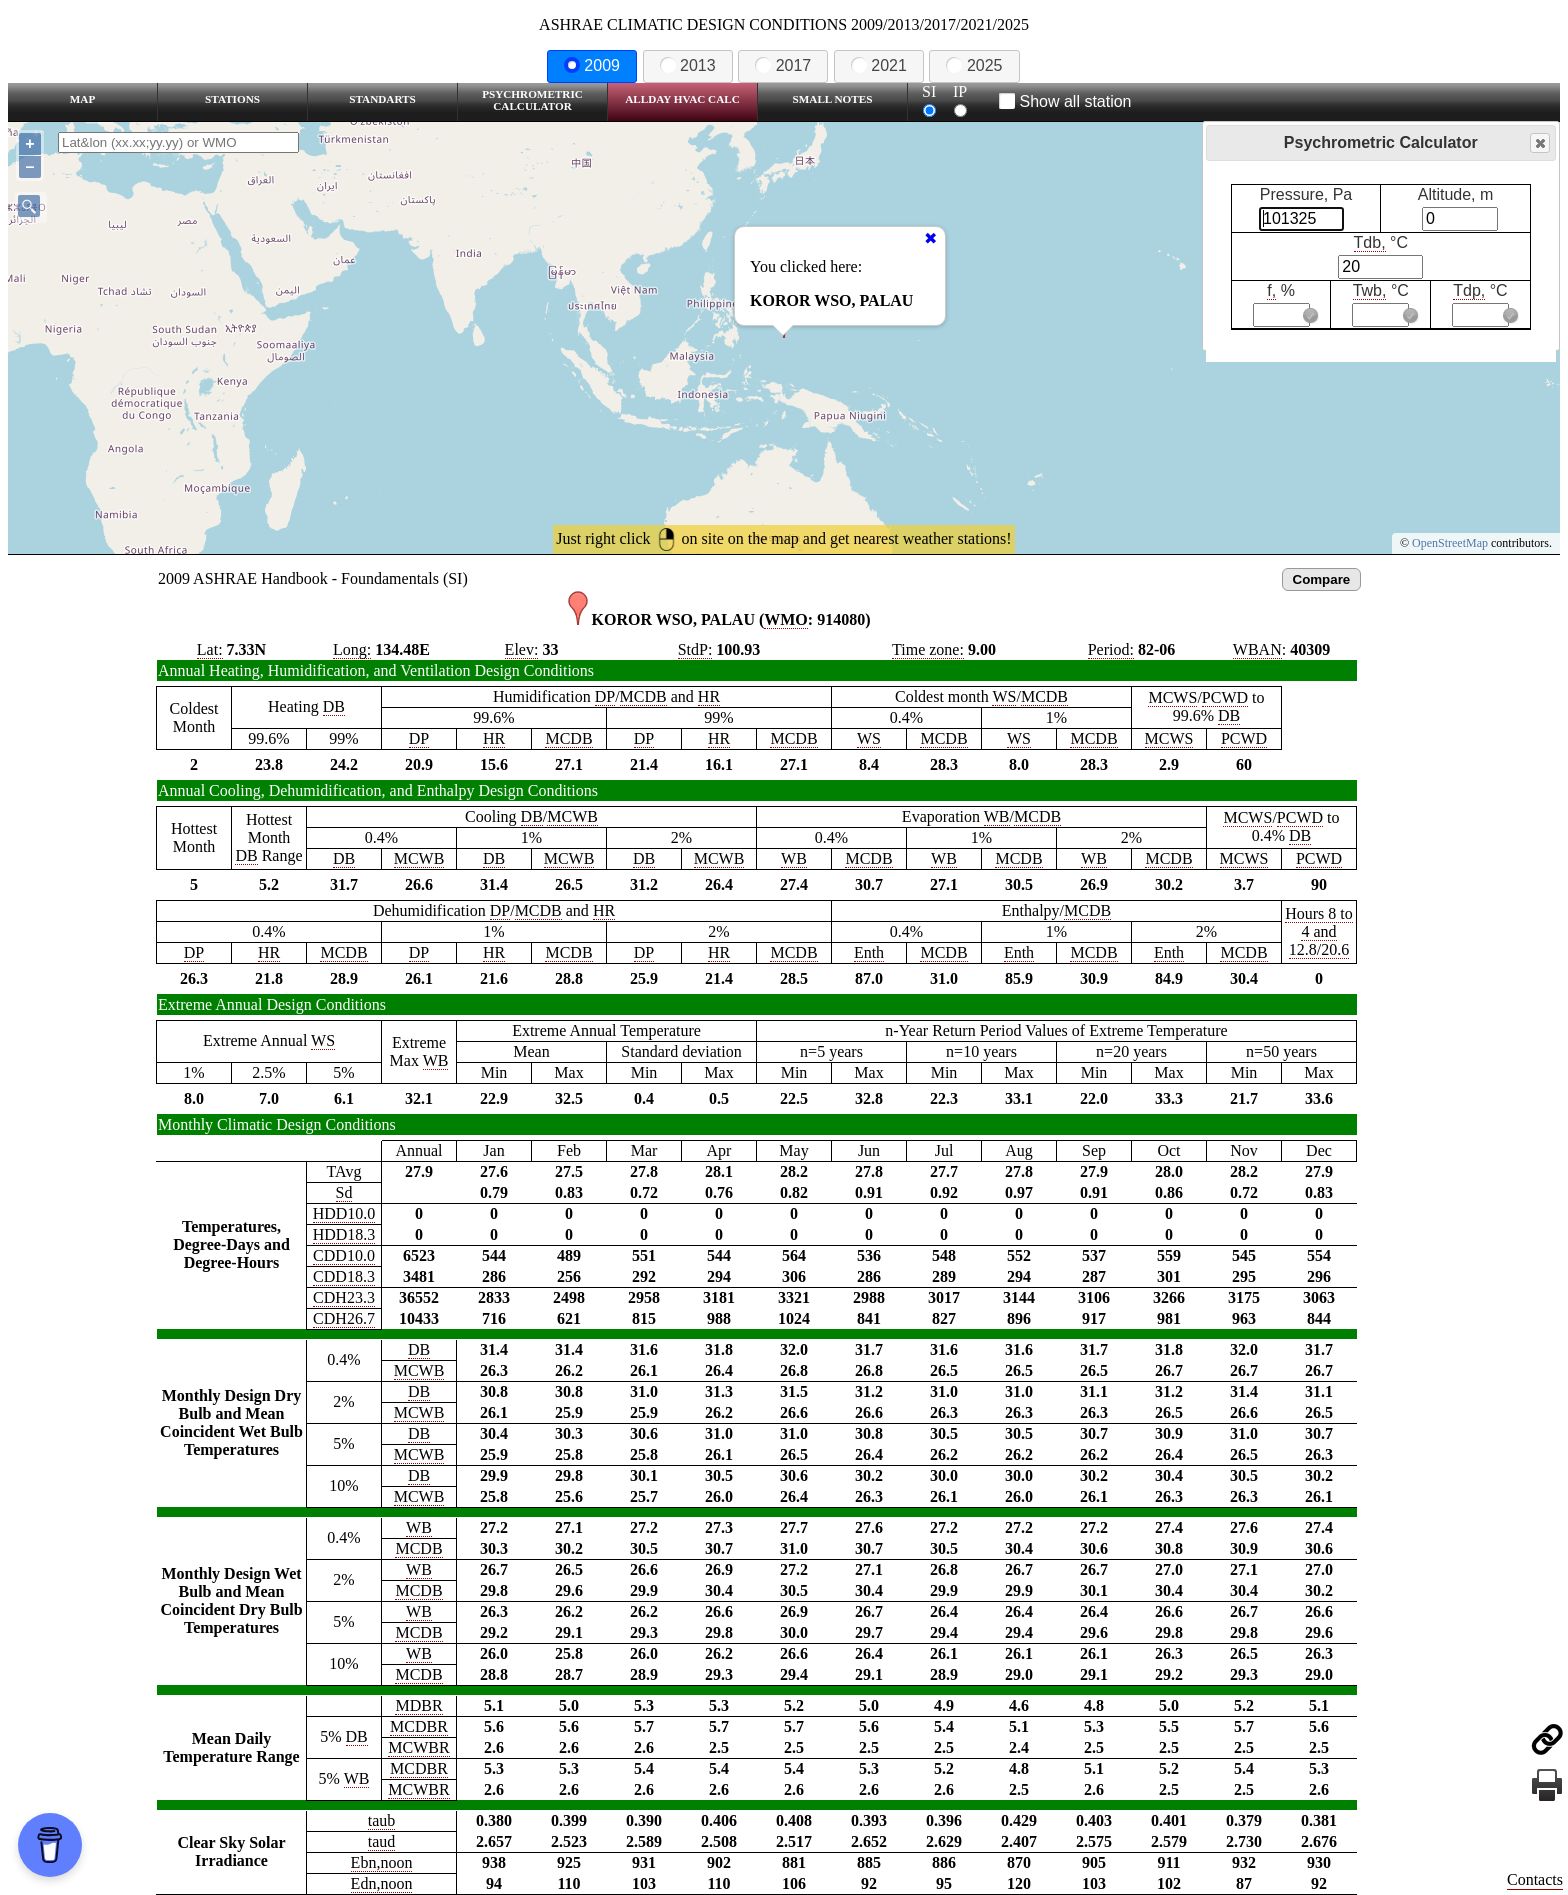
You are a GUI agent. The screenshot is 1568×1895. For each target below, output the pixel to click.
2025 (974, 65)
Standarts (382, 99)
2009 (592, 65)
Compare (1322, 579)
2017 (783, 65)
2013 (688, 65)
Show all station (1065, 101)
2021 (879, 65)
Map (82, 99)
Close (1539, 143)
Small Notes (833, 99)
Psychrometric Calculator (532, 100)
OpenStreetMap (1450, 543)
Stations (232, 99)
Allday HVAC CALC (682, 99)
